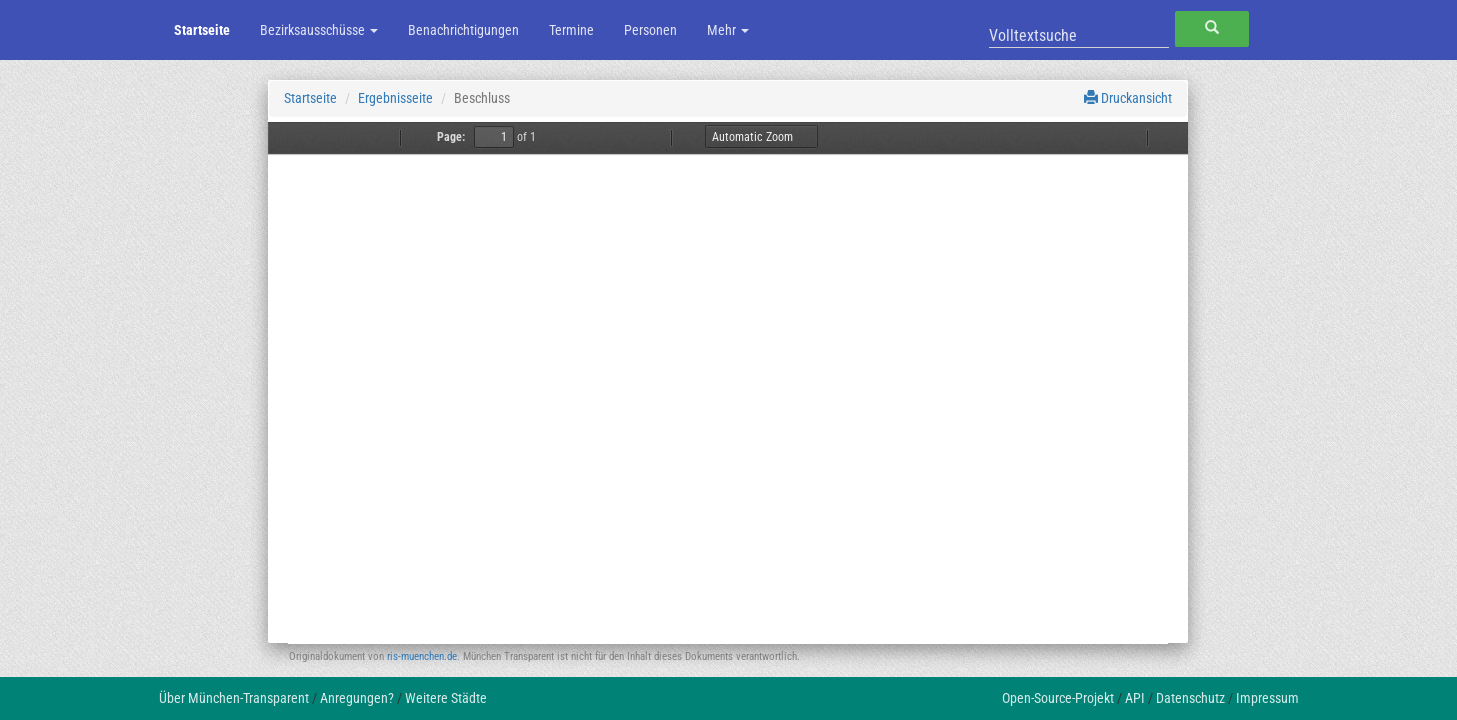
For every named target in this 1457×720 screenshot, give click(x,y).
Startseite (202, 30)
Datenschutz (1190, 698)
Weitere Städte (446, 698)
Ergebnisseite (395, 98)
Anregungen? (357, 698)
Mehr (728, 30)
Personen (650, 30)
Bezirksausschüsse (319, 30)
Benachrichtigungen (463, 30)
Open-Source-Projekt (1058, 698)
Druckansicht (1128, 98)
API (1135, 698)
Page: (451, 137)
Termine (571, 30)
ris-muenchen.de (422, 656)
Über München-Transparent (234, 698)
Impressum (1267, 698)
